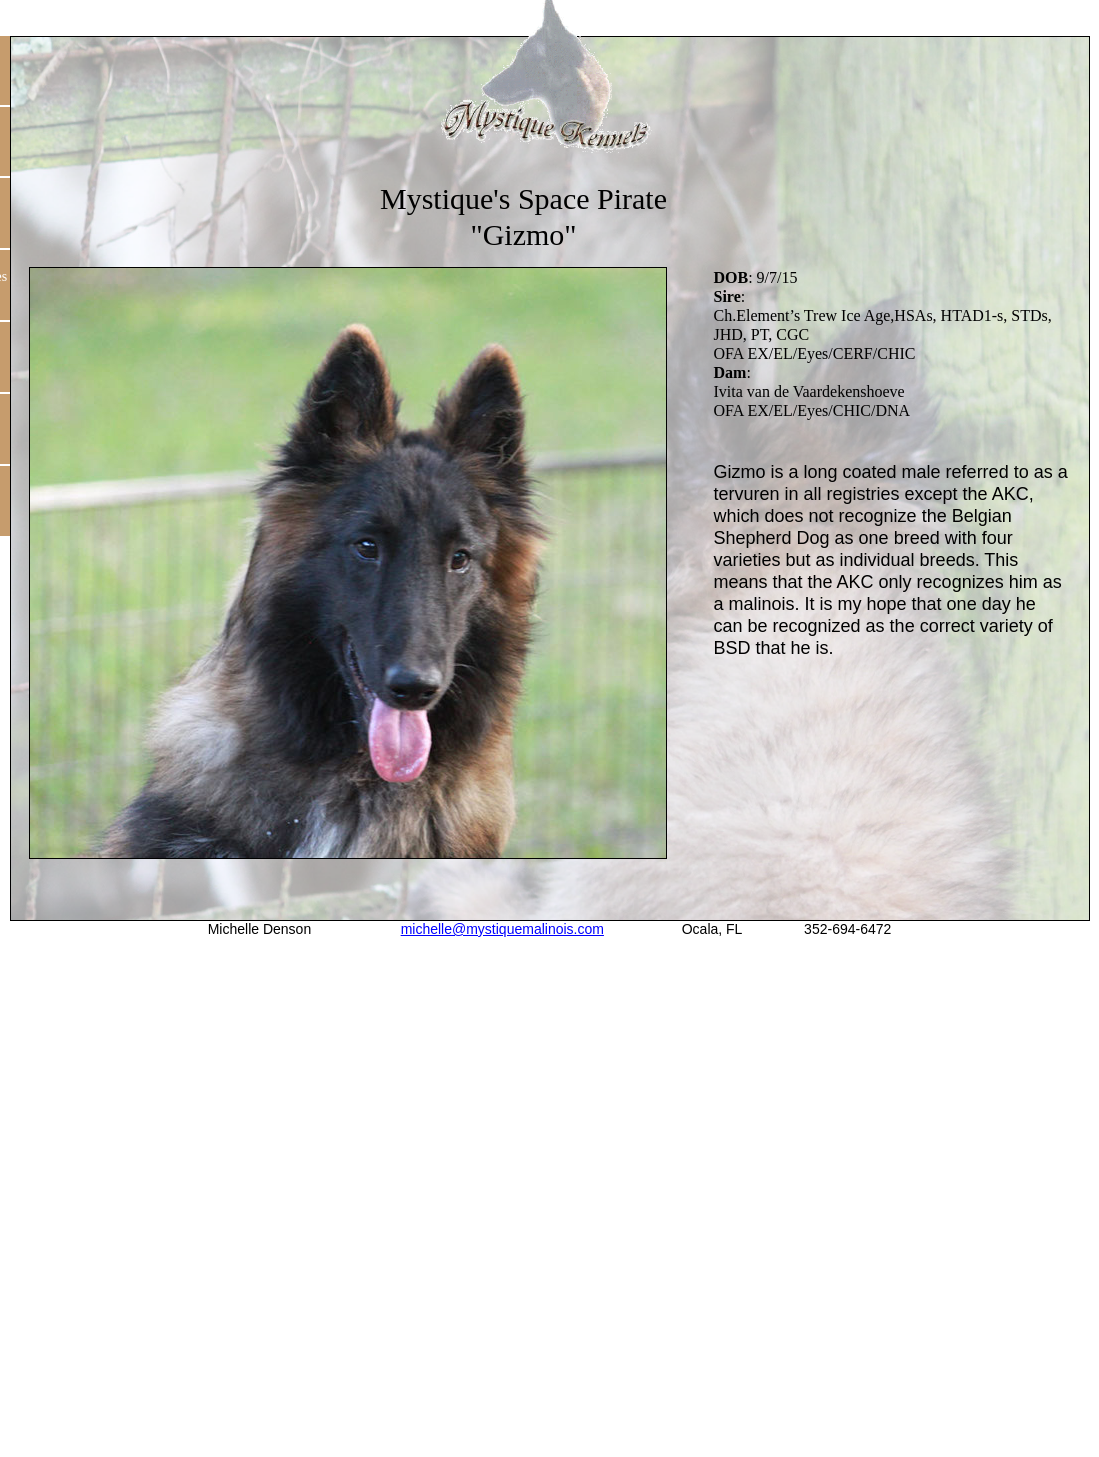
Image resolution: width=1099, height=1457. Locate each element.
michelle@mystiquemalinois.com (502, 929)
